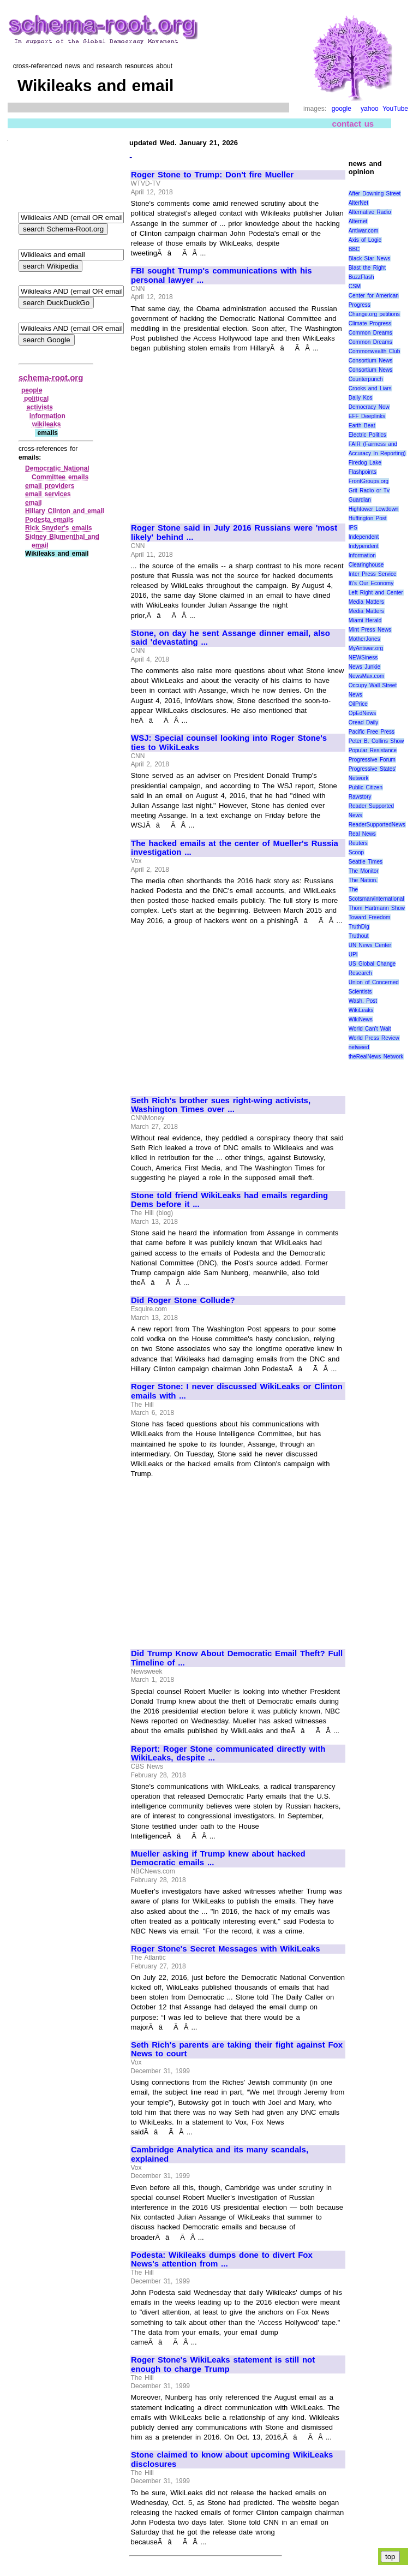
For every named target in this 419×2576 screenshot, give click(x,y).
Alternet (358, 221)
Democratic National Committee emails (57, 473)
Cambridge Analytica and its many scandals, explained (219, 2154)
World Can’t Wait (370, 1029)
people (32, 390)
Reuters (358, 843)
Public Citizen (365, 787)
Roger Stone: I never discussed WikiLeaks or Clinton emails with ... (237, 1391)
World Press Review (374, 1038)
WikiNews (361, 1019)
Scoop (356, 852)
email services (48, 494)
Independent (364, 537)
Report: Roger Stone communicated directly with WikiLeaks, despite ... (228, 1754)
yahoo (370, 108)
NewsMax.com (367, 676)
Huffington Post (368, 518)
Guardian (360, 500)
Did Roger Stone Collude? (183, 1300)
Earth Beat (362, 426)
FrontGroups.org (368, 481)
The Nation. (363, 880)
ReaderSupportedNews (377, 825)
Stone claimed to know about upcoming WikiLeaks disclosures (232, 2459)
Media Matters (366, 602)
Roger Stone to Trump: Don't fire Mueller (212, 174)
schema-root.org (51, 377)
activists (40, 407)
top (390, 2557)
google (341, 108)
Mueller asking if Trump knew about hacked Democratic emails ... (218, 1858)
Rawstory (360, 797)
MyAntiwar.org (366, 648)
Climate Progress (370, 323)
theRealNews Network (376, 1057)
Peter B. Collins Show (376, 741)
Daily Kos (361, 398)
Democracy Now (369, 407)
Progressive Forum (372, 760)
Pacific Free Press (371, 732)
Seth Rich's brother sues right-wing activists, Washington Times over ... (220, 1105)
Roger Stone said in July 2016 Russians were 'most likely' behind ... (234, 532)
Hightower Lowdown (374, 509)
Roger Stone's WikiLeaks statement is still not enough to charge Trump (223, 2364)
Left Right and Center (376, 593)
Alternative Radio (370, 212)
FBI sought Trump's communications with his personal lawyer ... (221, 275)
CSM (355, 286)
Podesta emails (49, 519)
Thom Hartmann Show (377, 908)
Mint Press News (370, 630)
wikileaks (46, 424)
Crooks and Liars (370, 388)
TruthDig (359, 927)
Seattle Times (365, 862)
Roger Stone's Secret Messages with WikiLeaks (225, 1948)
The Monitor (364, 871)
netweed (359, 1047)
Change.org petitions (374, 314)
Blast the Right (367, 268)
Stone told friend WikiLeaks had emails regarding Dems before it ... (229, 1200)
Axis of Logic (365, 240)
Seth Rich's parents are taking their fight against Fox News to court (237, 2049)
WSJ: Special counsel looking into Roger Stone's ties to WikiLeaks (229, 743)
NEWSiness (363, 658)
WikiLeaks (361, 1010)
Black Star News (370, 258)
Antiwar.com (363, 231)
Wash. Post (363, 1001)
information (47, 416)
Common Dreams (370, 333)
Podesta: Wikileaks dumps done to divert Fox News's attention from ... (222, 2260)
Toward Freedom (370, 917)
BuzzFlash (361, 277)
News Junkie (364, 667)
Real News (362, 834)
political (36, 398)
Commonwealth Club (374, 351)
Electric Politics (367, 435)
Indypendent (364, 546)
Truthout (359, 936)
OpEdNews (362, 713)
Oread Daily (363, 722)
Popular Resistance (373, 750)
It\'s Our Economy (371, 583)
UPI (353, 954)
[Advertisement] (222, 433)
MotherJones (364, 639)
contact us (353, 123)
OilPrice (358, 704)
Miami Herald (365, 620)
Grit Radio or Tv (369, 490)
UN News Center (370, 945)
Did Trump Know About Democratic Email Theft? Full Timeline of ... (237, 1658)
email (33, 503)
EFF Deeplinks (367, 416)
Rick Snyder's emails (58, 528)
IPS (353, 528)
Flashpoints (362, 472)
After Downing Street (374, 194)
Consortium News (371, 361)
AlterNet (358, 203)
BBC (354, 249)
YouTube (395, 108)
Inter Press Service (373, 574)
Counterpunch (366, 379)
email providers (49, 486)
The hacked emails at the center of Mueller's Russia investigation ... (234, 848)
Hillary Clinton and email (64, 511)
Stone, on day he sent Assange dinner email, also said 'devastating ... (230, 638)
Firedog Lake (365, 463)
